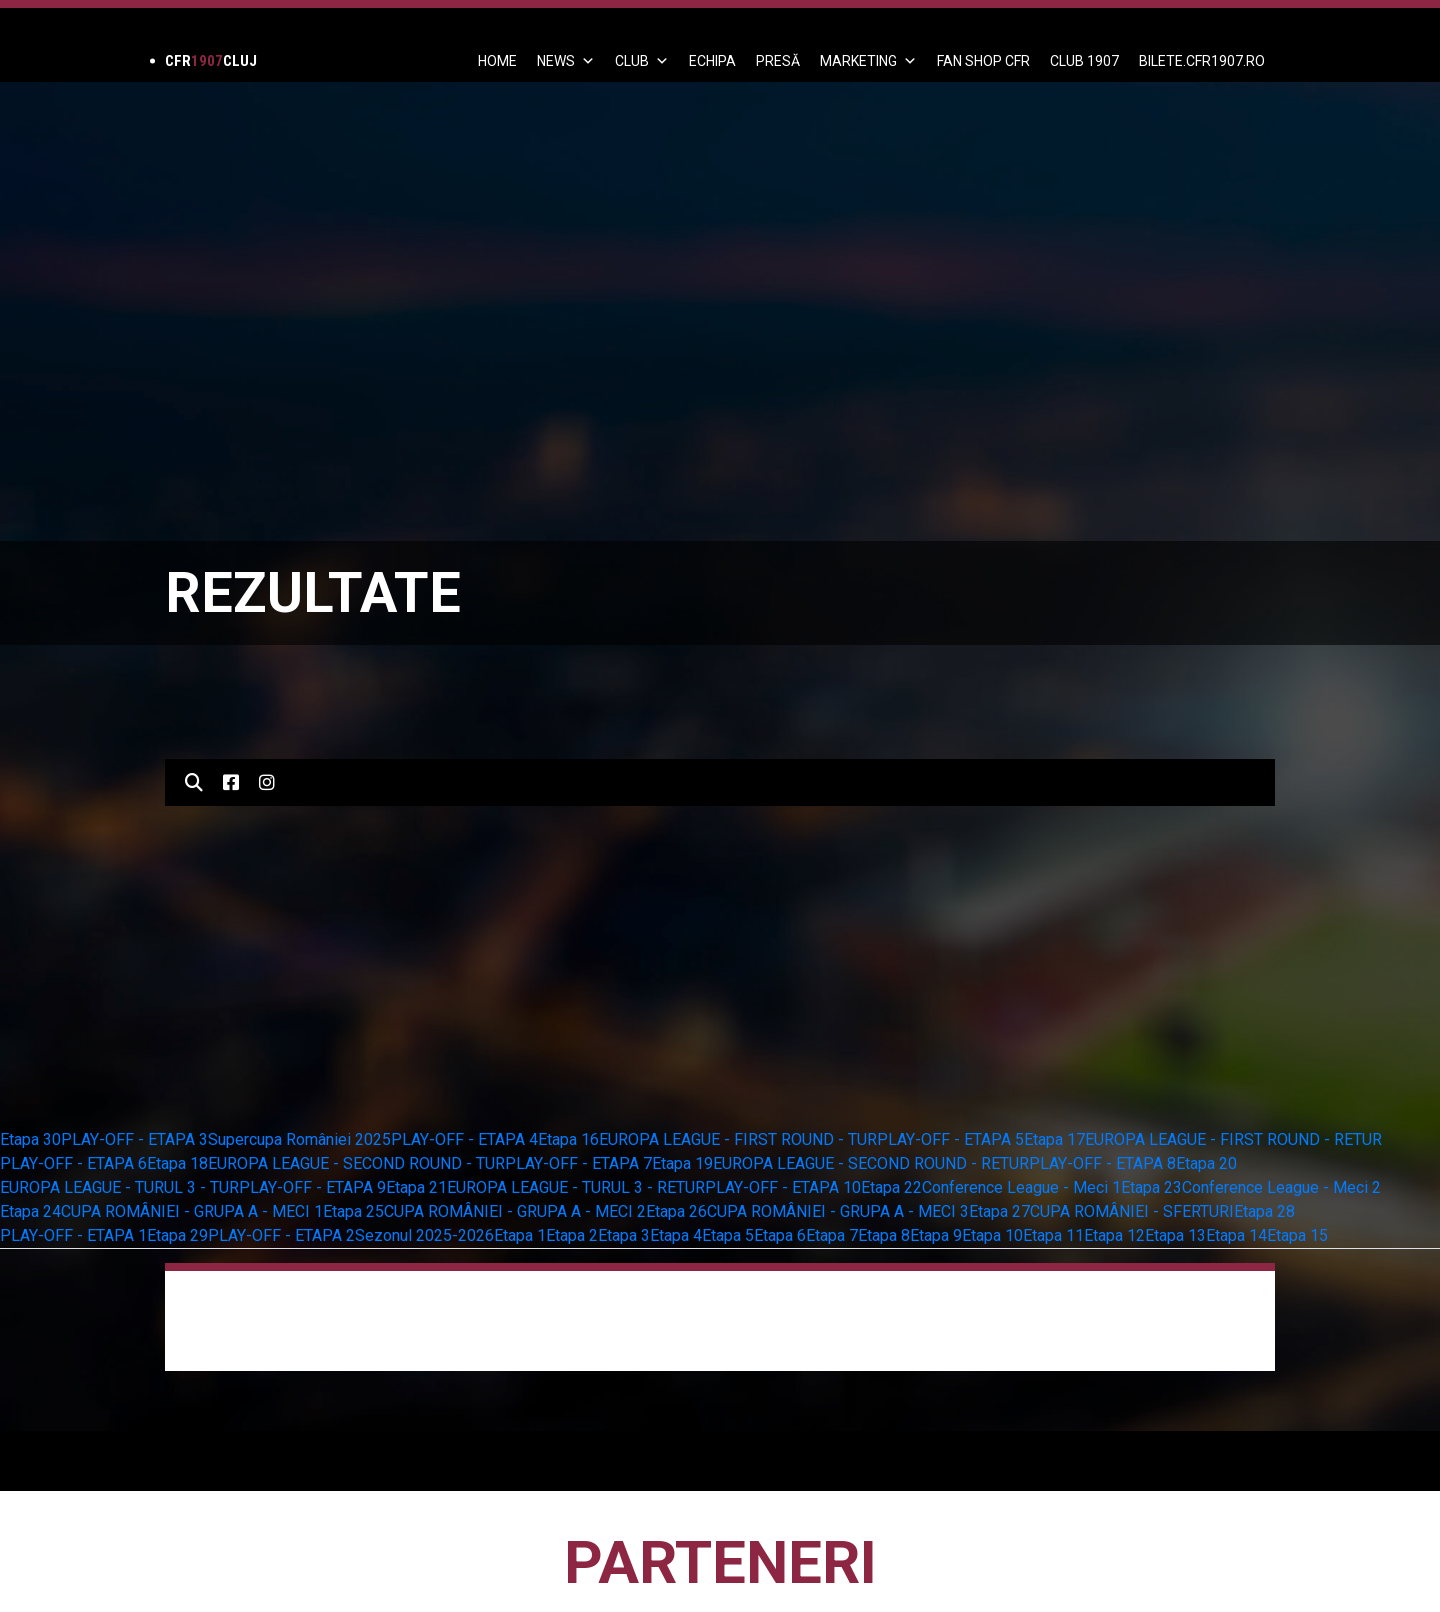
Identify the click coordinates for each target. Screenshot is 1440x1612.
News (566, 61)
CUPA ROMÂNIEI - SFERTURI (1132, 1211)
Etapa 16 (568, 1139)
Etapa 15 (1297, 1235)
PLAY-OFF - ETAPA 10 (783, 1187)
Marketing (868, 61)
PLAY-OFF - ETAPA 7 (578, 1163)
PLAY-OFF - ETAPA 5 (950, 1139)
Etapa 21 (416, 1187)
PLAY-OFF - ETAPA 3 (134, 1139)
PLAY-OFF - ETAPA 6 (73, 1163)
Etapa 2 (572, 1235)
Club (642, 61)
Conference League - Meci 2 (1281, 1187)
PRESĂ (778, 61)
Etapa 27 (999, 1211)
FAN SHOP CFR (983, 61)
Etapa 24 (30, 1211)
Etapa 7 (832, 1235)
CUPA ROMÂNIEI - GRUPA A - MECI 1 (192, 1211)
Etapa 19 (682, 1163)
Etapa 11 (1053, 1235)
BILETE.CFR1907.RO (1202, 61)
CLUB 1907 (1084, 61)
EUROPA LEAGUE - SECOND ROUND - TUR (356, 1163)
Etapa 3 (624, 1235)
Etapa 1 (520, 1235)
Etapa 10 (992, 1235)
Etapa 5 (728, 1235)
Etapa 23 (1151, 1187)
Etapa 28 (1264, 1211)
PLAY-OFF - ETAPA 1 (73, 1235)
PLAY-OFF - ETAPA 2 (281, 1235)
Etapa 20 (1206, 1163)
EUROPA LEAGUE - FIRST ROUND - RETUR (1233, 1139)
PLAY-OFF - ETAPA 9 (312, 1187)
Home (497, 61)
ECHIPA (712, 61)
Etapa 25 (353, 1211)
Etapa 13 (1175, 1235)
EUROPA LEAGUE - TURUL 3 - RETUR (576, 1187)
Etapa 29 (177, 1235)
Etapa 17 (1054, 1139)
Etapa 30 (30, 1139)
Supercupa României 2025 (299, 1139)
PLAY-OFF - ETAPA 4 (464, 1139)
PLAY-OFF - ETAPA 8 (1102, 1163)
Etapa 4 (676, 1235)
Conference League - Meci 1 (1021, 1187)
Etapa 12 (1114, 1235)
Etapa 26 (676, 1211)
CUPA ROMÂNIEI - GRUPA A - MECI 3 (838, 1211)
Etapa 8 (884, 1235)
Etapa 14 (1236, 1235)
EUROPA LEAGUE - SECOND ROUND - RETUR (871, 1163)
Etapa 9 (936, 1235)
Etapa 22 (891, 1187)
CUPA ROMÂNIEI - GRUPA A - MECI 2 (515, 1211)
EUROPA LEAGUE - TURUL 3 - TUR (119, 1187)
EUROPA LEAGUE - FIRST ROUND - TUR (738, 1139)
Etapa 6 (780, 1235)
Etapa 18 (177, 1163)
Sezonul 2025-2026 (424, 1235)
